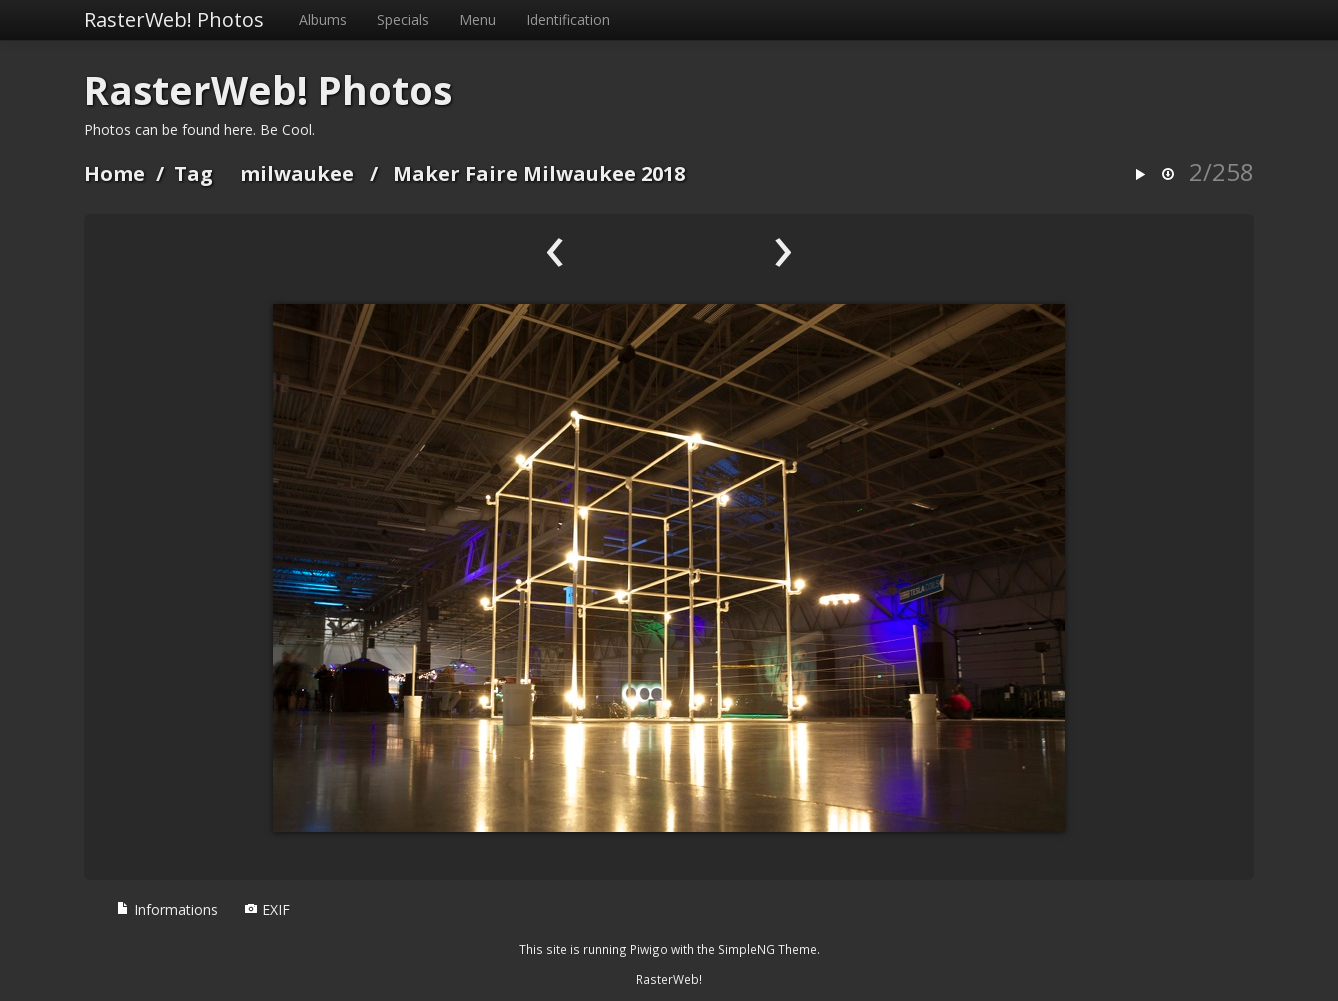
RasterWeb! (669, 979)
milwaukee (297, 173)
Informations (167, 909)
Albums (323, 19)
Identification (568, 19)
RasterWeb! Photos (174, 19)
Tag (193, 173)
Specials (403, 19)
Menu (477, 19)
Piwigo (649, 949)
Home (114, 173)
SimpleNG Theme (767, 949)
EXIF (267, 909)
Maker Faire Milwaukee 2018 (539, 173)
